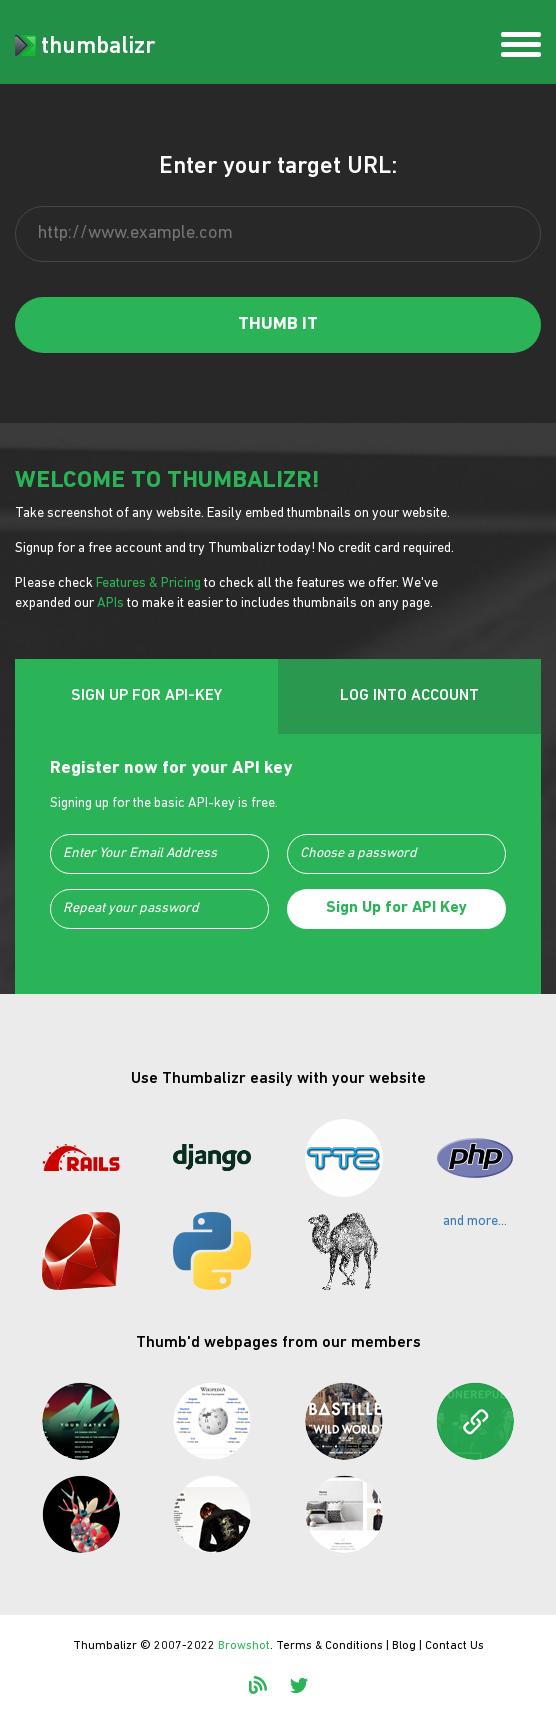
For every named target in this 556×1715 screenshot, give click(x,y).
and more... (475, 1221)
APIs (110, 603)
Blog (404, 1646)
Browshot (244, 1646)
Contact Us (454, 1646)
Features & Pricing (148, 583)
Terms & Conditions (329, 1646)
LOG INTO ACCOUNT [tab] (409, 696)
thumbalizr (85, 47)
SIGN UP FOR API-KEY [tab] (146, 696)
